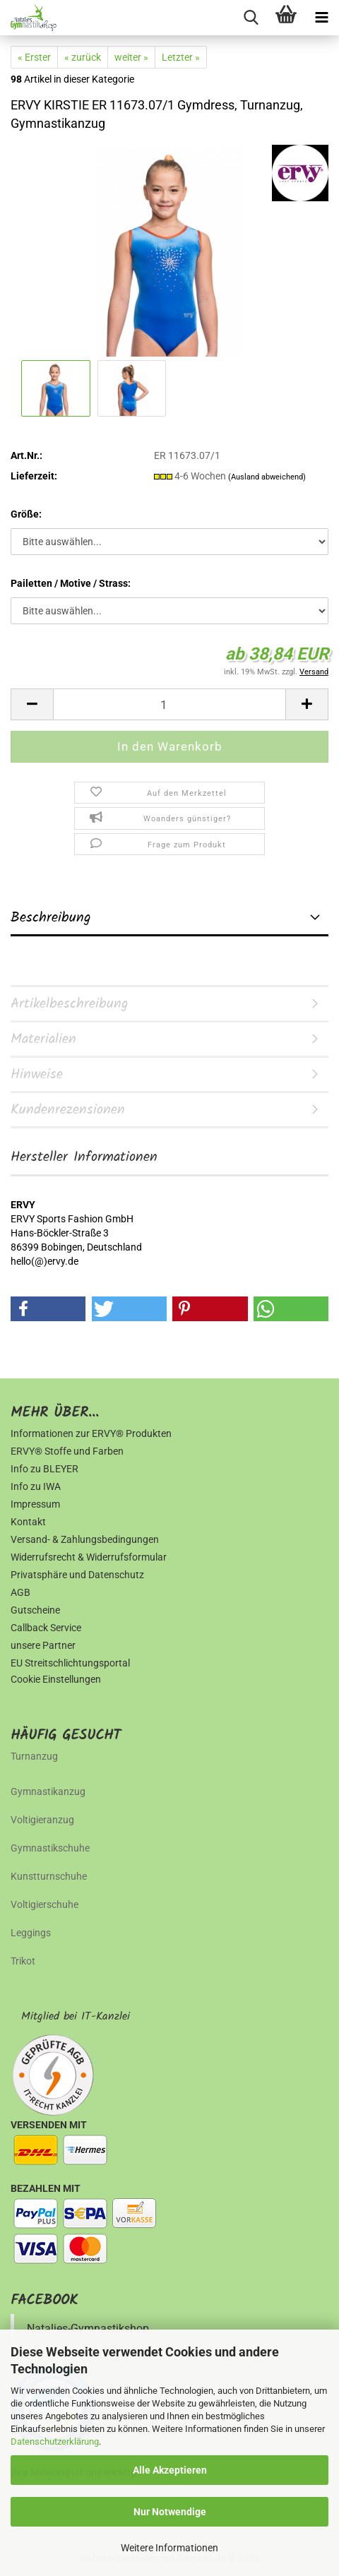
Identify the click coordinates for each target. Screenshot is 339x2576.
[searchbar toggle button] (250, 17)
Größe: (26, 514)
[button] (32, 704)
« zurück (82, 57)
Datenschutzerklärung (55, 2441)
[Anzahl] (169, 704)
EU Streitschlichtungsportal (70, 1663)
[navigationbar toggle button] (321, 17)
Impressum (35, 1504)
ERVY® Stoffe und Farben (67, 1451)
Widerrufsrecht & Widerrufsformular (89, 1557)
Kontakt (28, 1521)
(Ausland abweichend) (267, 477)
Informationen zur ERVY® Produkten (91, 1433)
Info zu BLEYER (44, 1468)
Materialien (43, 1039)
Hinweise (37, 1074)
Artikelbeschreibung (70, 1004)
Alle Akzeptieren (170, 2470)
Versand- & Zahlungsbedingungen (85, 1539)
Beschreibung (51, 918)
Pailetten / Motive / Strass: (71, 583)
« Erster (34, 57)
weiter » (131, 57)
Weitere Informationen (169, 2547)
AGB (20, 1592)
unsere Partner (43, 1645)
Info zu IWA (36, 1486)
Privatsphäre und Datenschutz (77, 1574)
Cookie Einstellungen (56, 1679)
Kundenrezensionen (68, 1110)
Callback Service (46, 1627)
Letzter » (181, 57)
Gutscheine (35, 1610)
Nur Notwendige (169, 2511)
